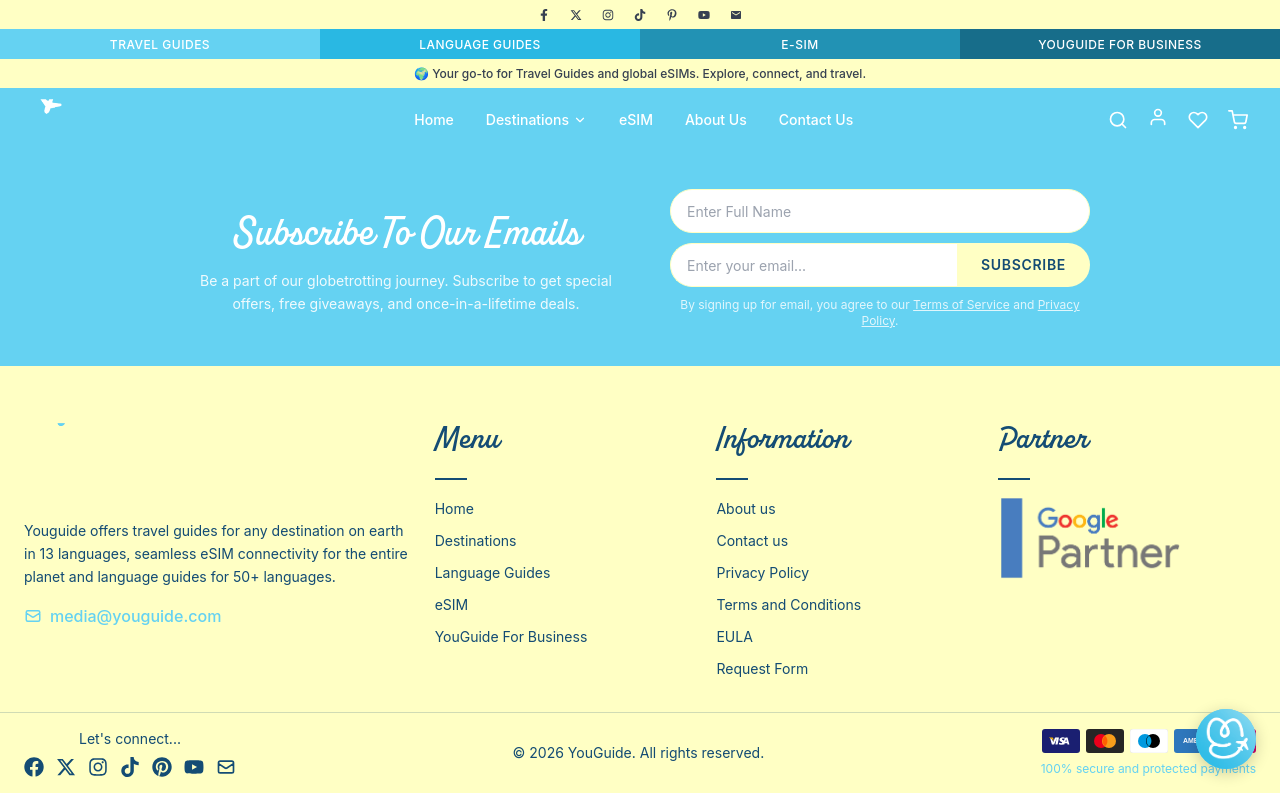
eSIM (636, 119)
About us (745, 508)
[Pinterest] (672, 15)
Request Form (762, 668)
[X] (576, 15)
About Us (716, 119)
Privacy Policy (762, 572)
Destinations (536, 119)
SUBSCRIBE (1023, 264)
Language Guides (493, 572)
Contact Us (816, 119)
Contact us (752, 540)
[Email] (736, 15)
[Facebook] (544, 15)
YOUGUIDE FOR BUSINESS (1120, 44)
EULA (734, 636)
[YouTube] (704, 15)
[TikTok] (640, 15)
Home (434, 119)
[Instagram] (608, 15)
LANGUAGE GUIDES (480, 44)
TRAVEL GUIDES (160, 44)
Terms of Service (961, 304)
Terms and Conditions (788, 604)
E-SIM (799, 44)
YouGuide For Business (511, 636)
